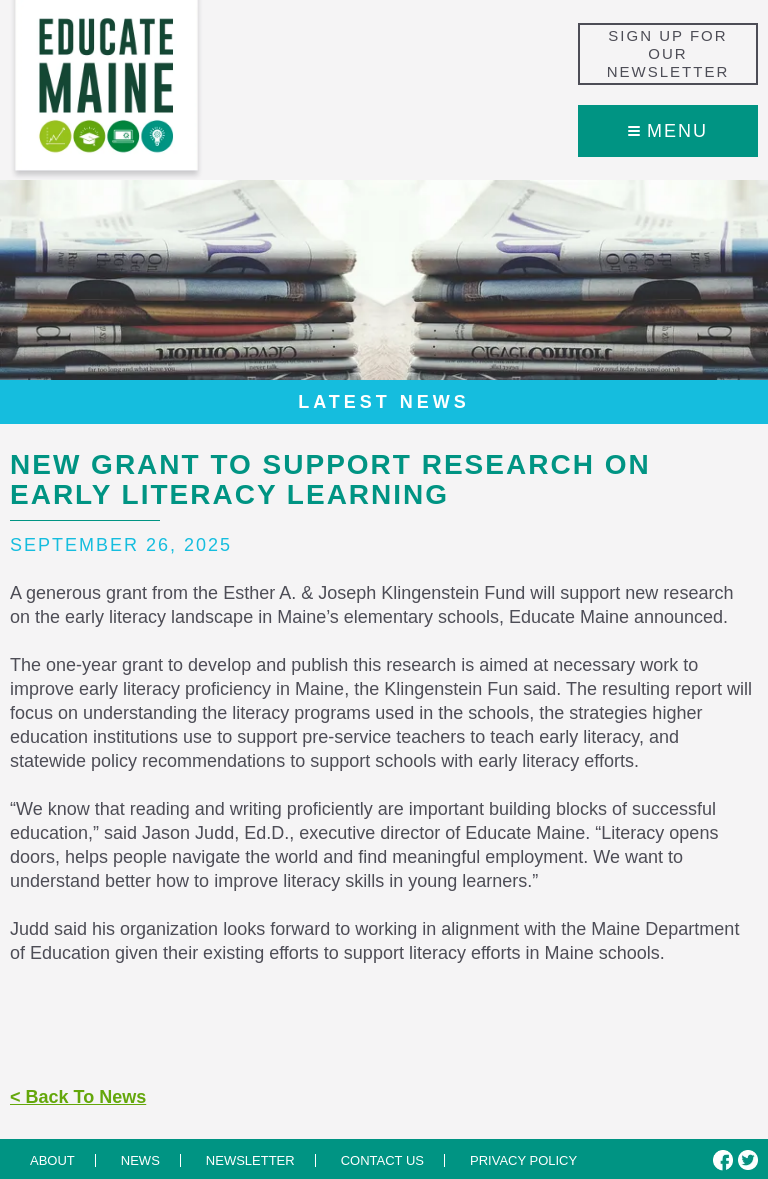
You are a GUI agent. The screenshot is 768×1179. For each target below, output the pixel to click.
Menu (668, 131)
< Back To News (78, 1097)
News (140, 1160)
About (52, 1160)
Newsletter (250, 1160)
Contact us (382, 1160)
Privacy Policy (523, 1160)
